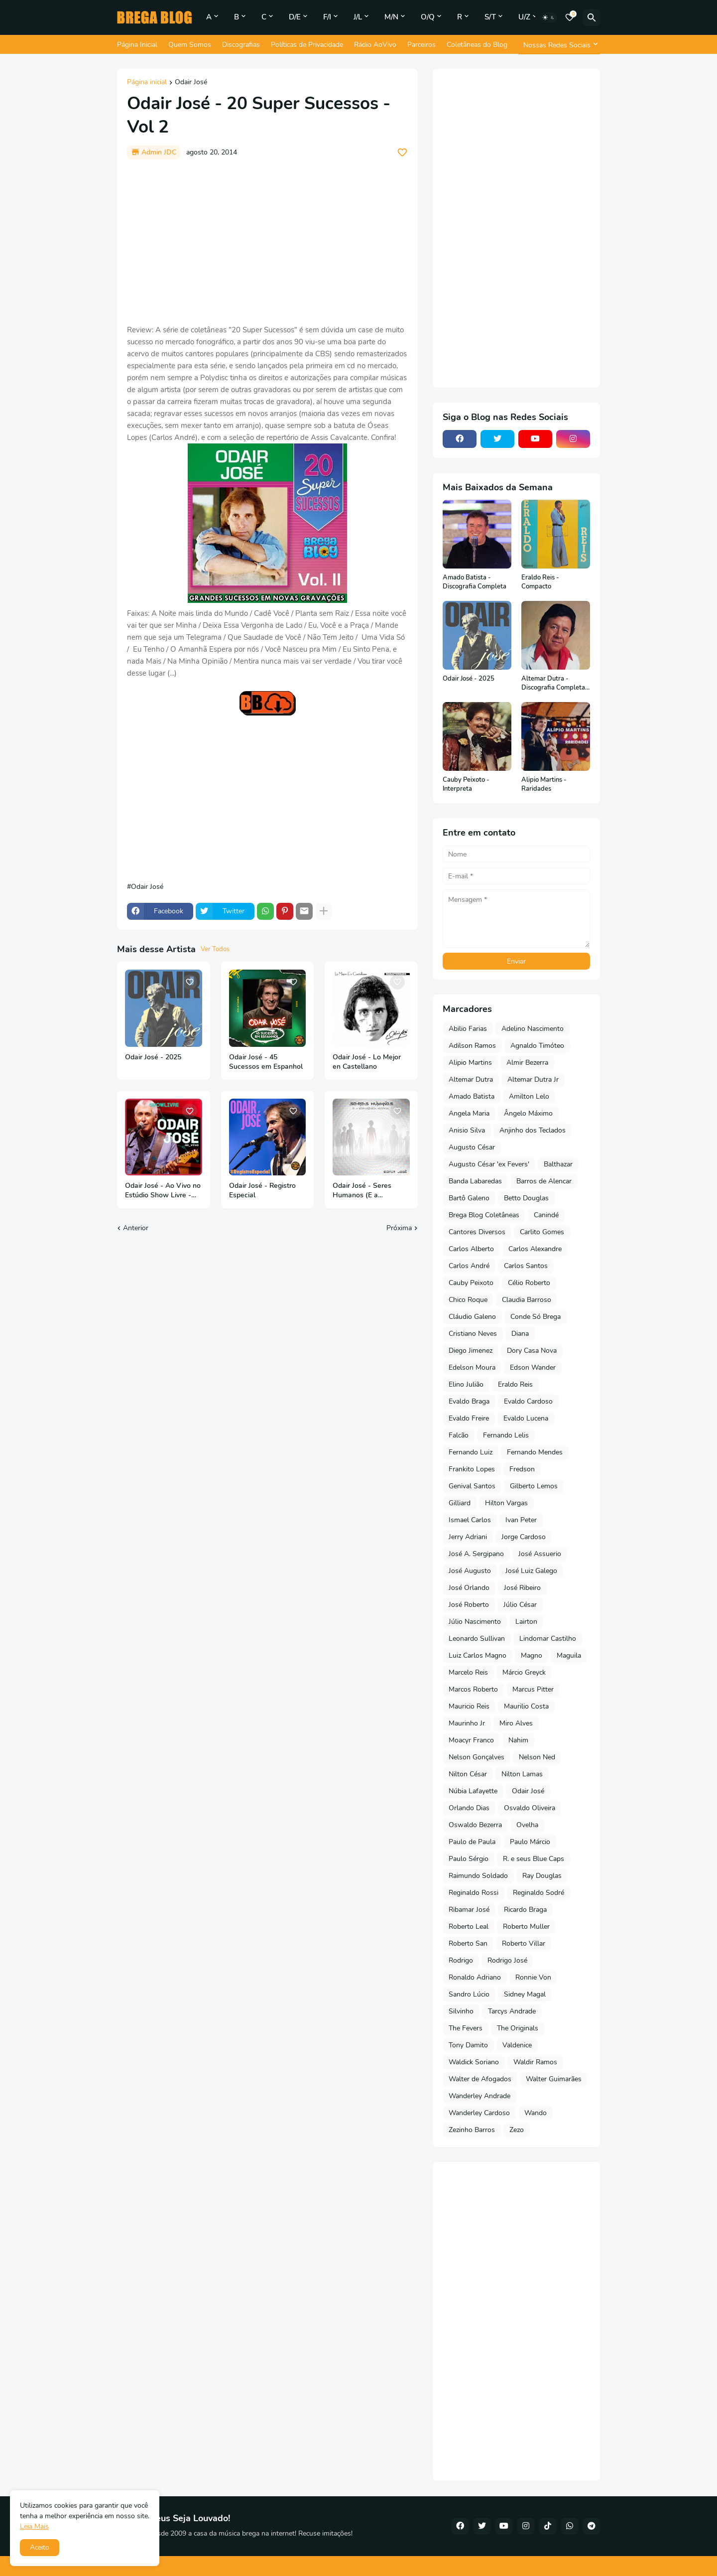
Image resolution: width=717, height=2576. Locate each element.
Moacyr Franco (471, 1740)
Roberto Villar (523, 1943)
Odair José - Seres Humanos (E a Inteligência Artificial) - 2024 (369, 1190)
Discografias (241, 44)
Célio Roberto (529, 1283)
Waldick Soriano (474, 2062)
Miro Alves (516, 1723)
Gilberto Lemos (534, 1486)
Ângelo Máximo (528, 1113)
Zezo (516, 2130)
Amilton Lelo (529, 1096)
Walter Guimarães (554, 2079)
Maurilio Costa (526, 1706)
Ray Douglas (542, 1875)
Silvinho (461, 2011)
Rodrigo (461, 1960)
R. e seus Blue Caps (533, 1858)
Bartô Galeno (469, 1198)
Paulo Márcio (530, 1842)
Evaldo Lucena (525, 1418)
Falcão (459, 1435)
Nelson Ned (537, 1757)
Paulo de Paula (472, 1842)
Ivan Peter (521, 1520)
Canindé (546, 1215)
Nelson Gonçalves (476, 1757)
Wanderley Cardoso (479, 2113)
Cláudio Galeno (472, 1316)
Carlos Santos (526, 1266)
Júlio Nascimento (475, 1621)
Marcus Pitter (533, 1689)
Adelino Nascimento (532, 1028)
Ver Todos (215, 949)
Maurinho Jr (467, 1723)
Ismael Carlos (470, 1520)
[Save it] (402, 152)
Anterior (135, 1228)
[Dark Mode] (548, 17)
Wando (535, 2113)
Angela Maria (469, 1113)
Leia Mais (34, 2526)
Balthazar (558, 1164)
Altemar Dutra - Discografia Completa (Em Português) (553, 683)
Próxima (399, 1228)
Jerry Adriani (468, 1537)
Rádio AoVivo (375, 44)
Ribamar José (469, 1909)
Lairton (526, 1621)
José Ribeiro (522, 1587)
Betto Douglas (526, 1198)
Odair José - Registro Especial (262, 1190)
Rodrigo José (507, 1960)
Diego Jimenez (470, 1350)
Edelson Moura (472, 1367)
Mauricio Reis (469, 1706)
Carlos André (469, 1266)
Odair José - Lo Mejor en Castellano (367, 1062)
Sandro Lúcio (469, 1994)
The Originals (517, 2028)
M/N (391, 17)
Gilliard (460, 1503)
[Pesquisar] (591, 17)
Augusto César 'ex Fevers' (489, 1164)
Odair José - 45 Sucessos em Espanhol (266, 1062)
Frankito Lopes (472, 1469)
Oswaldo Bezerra (475, 1825)
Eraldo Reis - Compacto (540, 582)
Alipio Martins (470, 1062)
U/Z (524, 17)
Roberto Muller (526, 1926)
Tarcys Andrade (512, 2011)
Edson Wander (533, 1367)
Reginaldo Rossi (473, 1892)
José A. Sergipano (476, 1554)
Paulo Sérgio (468, 1858)
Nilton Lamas (522, 1774)
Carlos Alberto (471, 1249)
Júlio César (520, 1604)
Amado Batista (471, 1096)
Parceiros (421, 44)
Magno (531, 1655)
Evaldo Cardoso (528, 1401)
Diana (520, 1333)
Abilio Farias (468, 1028)
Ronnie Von (533, 1977)
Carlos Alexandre (535, 1249)
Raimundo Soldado (478, 1875)
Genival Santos (472, 1486)
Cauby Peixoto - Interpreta (466, 784)
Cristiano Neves (473, 1333)
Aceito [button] (39, 2547)
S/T (490, 17)
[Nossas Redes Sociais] (559, 44)
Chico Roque (468, 1299)
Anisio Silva (467, 1130)
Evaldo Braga (469, 1401)
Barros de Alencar (544, 1181)
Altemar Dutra (471, 1079)
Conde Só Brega (535, 1316)
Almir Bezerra (527, 1062)
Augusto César (472, 1147)
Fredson (522, 1469)
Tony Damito (468, 2045)
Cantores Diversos (477, 1232)
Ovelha (527, 1825)
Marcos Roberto (473, 1689)
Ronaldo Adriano (475, 1977)
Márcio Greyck (524, 1672)
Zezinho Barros (472, 2130)
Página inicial (147, 83)
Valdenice (517, 2045)
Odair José (191, 83)
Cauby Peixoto (471, 1283)
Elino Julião (466, 1384)
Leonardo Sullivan (477, 1638)
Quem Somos (189, 44)
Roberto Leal (468, 1926)
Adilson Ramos (472, 1045)
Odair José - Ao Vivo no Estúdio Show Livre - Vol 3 (163, 1190)
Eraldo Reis (515, 1384)
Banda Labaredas (475, 1181)
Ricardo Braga (525, 1909)
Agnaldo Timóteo (537, 1045)
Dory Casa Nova (532, 1350)
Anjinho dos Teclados (532, 1130)
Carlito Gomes (542, 1232)
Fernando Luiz (470, 1452)
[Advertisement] (267, 241)
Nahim (518, 1740)
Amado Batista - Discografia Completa (474, 582)
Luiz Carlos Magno (477, 1655)
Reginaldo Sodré (538, 1892)
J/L (358, 17)
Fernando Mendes (535, 1452)
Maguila (569, 1655)
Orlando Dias (469, 1808)
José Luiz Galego (531, 1570)
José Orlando (469, 1587)
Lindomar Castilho (547, 1638)
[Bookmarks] (569, 17)
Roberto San (468, 1943)
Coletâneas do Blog (477, 44)
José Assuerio (539, 1554)
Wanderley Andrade (479, 2096)
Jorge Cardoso (523, 1537)
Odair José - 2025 (153, 1057)
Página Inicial (137, 44)
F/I (327, 17)
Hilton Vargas (506, 1503)
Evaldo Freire (469, 1418)
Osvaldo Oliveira (529, 1808)
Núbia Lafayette (473, 1791)
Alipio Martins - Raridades (544, 784)
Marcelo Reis (468, 1672)
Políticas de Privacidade (307, 44)
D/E (295, 17)
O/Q (428, 17)
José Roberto (469, 1604)
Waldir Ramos (535, 2062)
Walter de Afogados (480, 2079)
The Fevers (465, 2028)
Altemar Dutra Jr (533, 1079)
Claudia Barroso (526, 1299)
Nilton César (468, 1774)
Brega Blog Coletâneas (484, 1215)
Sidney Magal (525, 1994)
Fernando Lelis (506, 1435)
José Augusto (470, 1570)
